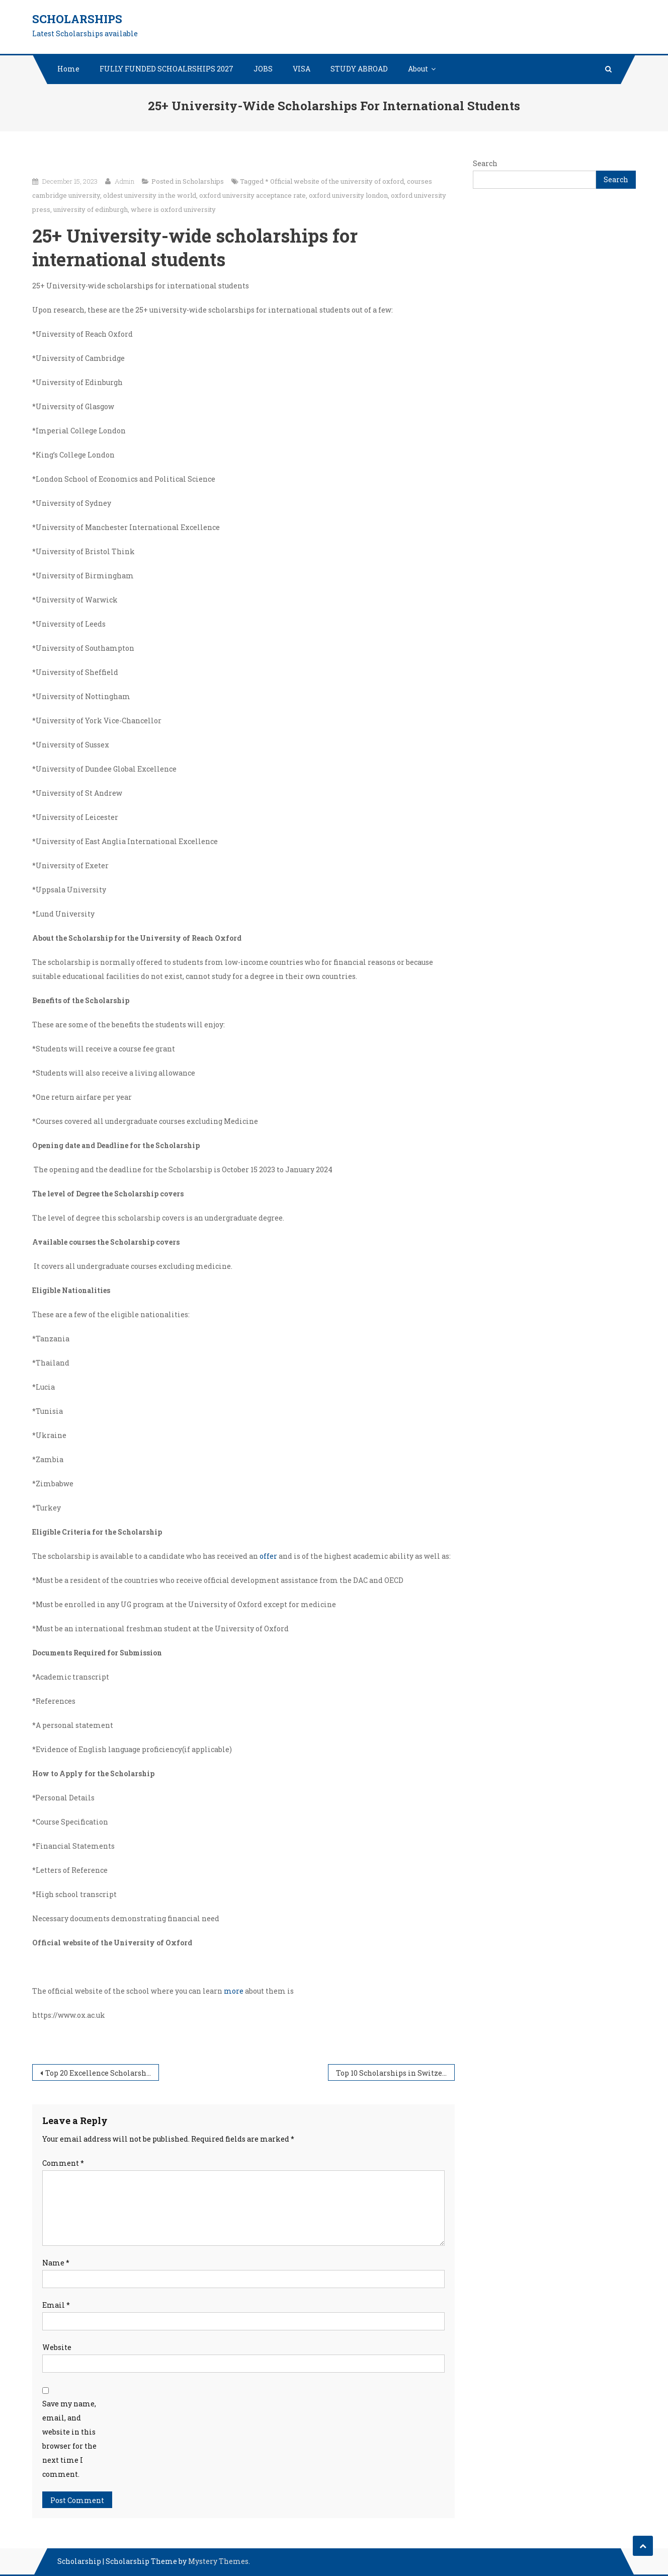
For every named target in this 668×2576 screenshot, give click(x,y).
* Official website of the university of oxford (334, 181)
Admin (124, 181)
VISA (301, 68)
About (418, 68)
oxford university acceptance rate (252, 195)
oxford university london (348, 195)
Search (485, 163)
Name (55, 2262)
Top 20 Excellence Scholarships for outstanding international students (102, 2073)
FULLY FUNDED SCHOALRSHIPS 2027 (166, 68)
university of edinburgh (90, 209)
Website (56, 2347)
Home (68, 68)
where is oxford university (173, 209)
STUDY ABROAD (359, 68)
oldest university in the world (149, 195)
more (233, 1991)
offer (268, 1556)
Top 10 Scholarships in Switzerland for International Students (395, 2073)
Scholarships (77, 19)
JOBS (263, 68)
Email (56, 2305)
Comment (63, 2163)
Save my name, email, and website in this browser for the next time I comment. (69, 2439)
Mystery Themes (218, 2561)
